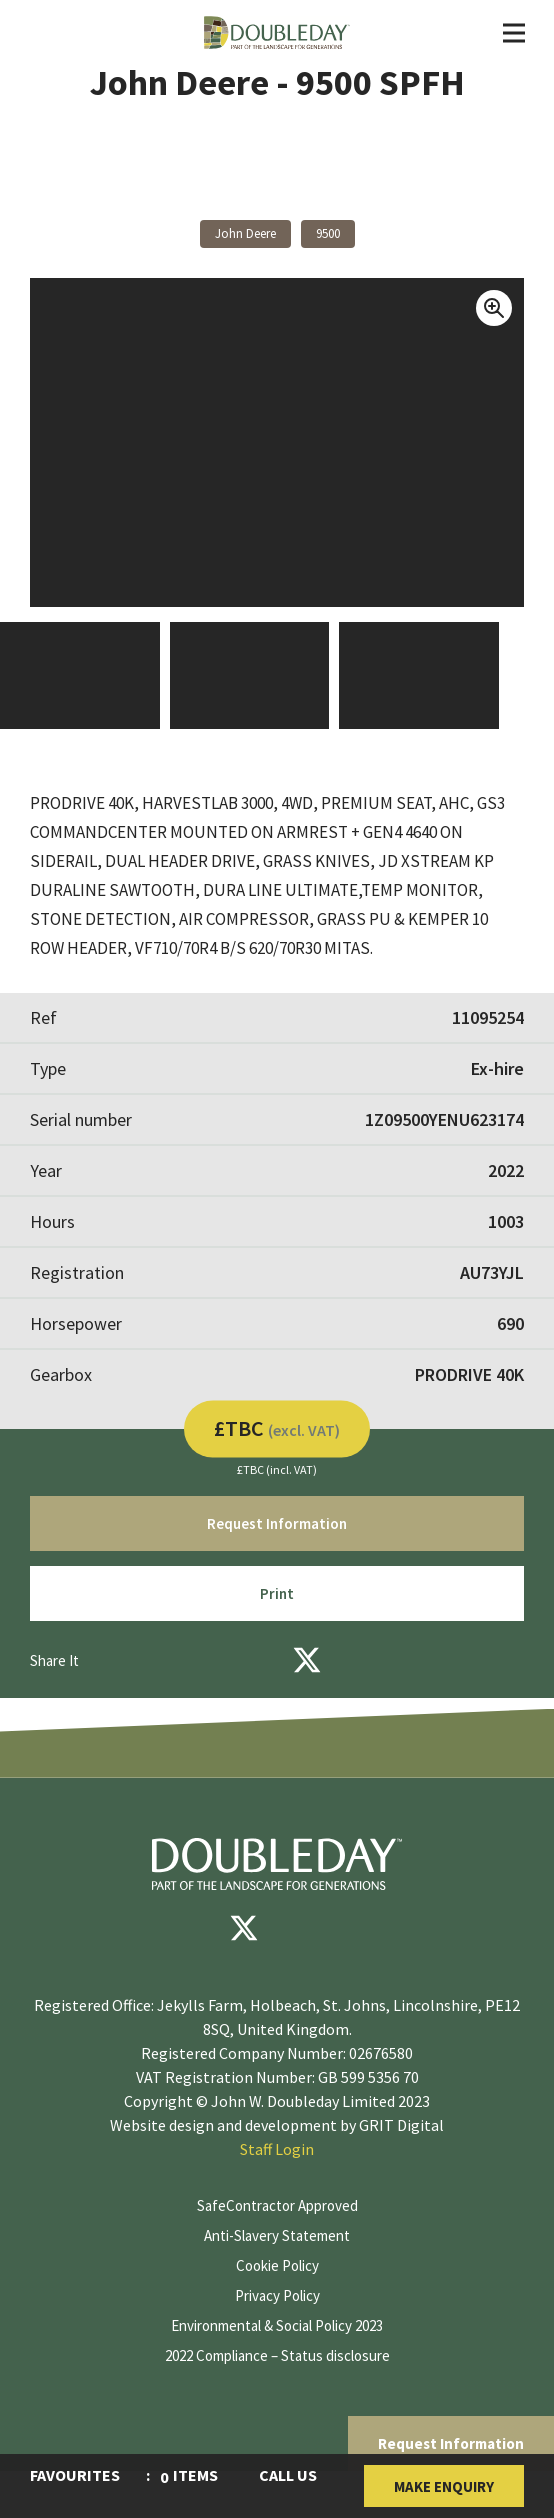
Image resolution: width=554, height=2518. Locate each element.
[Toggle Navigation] (514, 33)
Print (277, 1593)
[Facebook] (253, 1660)
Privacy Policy (277, 2295)
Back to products (277, 177)
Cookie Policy (277, 2265)
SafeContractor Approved (277, 2205)
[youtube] (304, 1928)
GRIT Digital (401, 2125)
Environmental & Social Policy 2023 (277, 2325)
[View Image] (80, 675)
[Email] (199, 1660)
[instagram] (364, 1928)
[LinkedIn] (361, 1660)
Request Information (451, 2443)
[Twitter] (307, 1660)
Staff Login (277, 2149)
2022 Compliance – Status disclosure (277, 2355)
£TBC (277, 1427)
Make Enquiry (444, 2486)
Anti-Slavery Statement (277, 2235)
